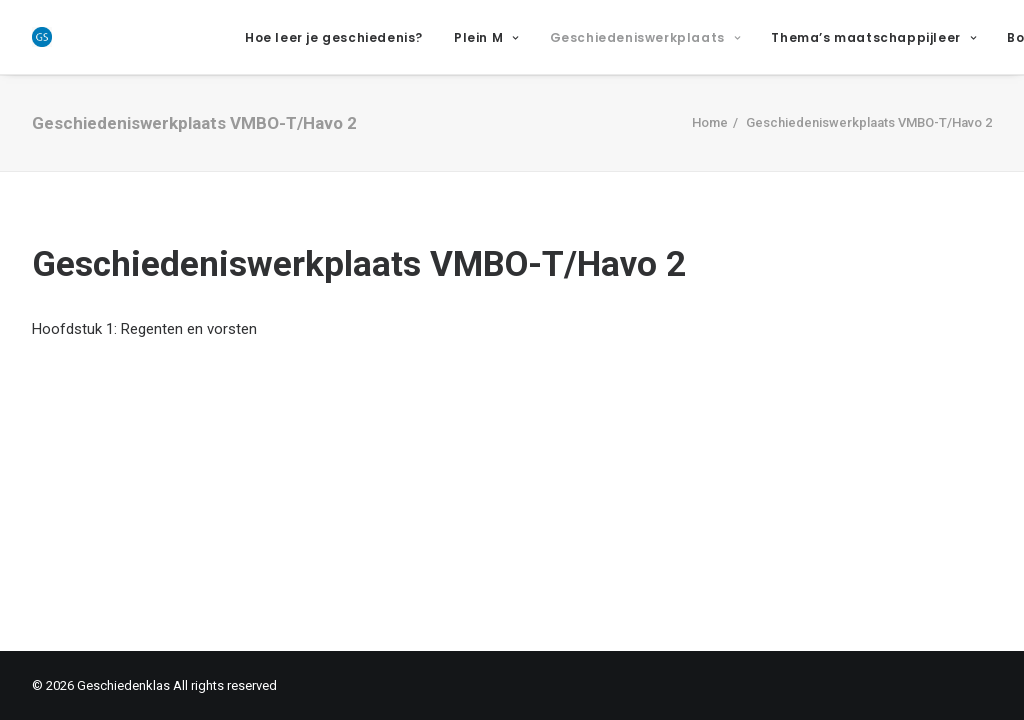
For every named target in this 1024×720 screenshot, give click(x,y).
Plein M (486, 37)
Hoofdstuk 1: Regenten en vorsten (144, 329)
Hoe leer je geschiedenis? (334, 37)
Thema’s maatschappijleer (873, 37)
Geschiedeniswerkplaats (645, 37)
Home (710, 122)
